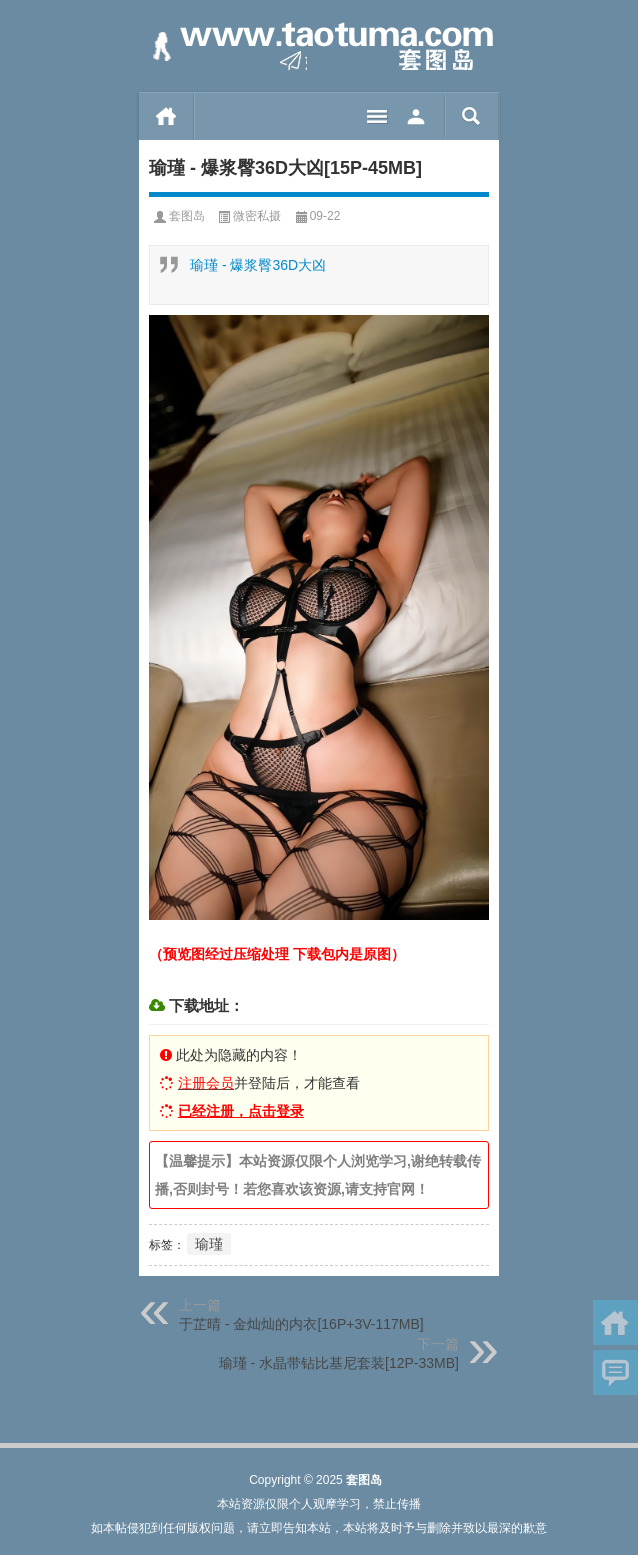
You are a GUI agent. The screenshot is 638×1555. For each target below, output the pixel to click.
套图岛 (187, 216)
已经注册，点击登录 (241, 1111)
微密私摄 (257, 216)
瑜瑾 (209, 1244)
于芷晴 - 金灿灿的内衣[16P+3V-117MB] (301, 1324)
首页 (166, 116)
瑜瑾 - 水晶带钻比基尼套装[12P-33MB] (339, 1363)
